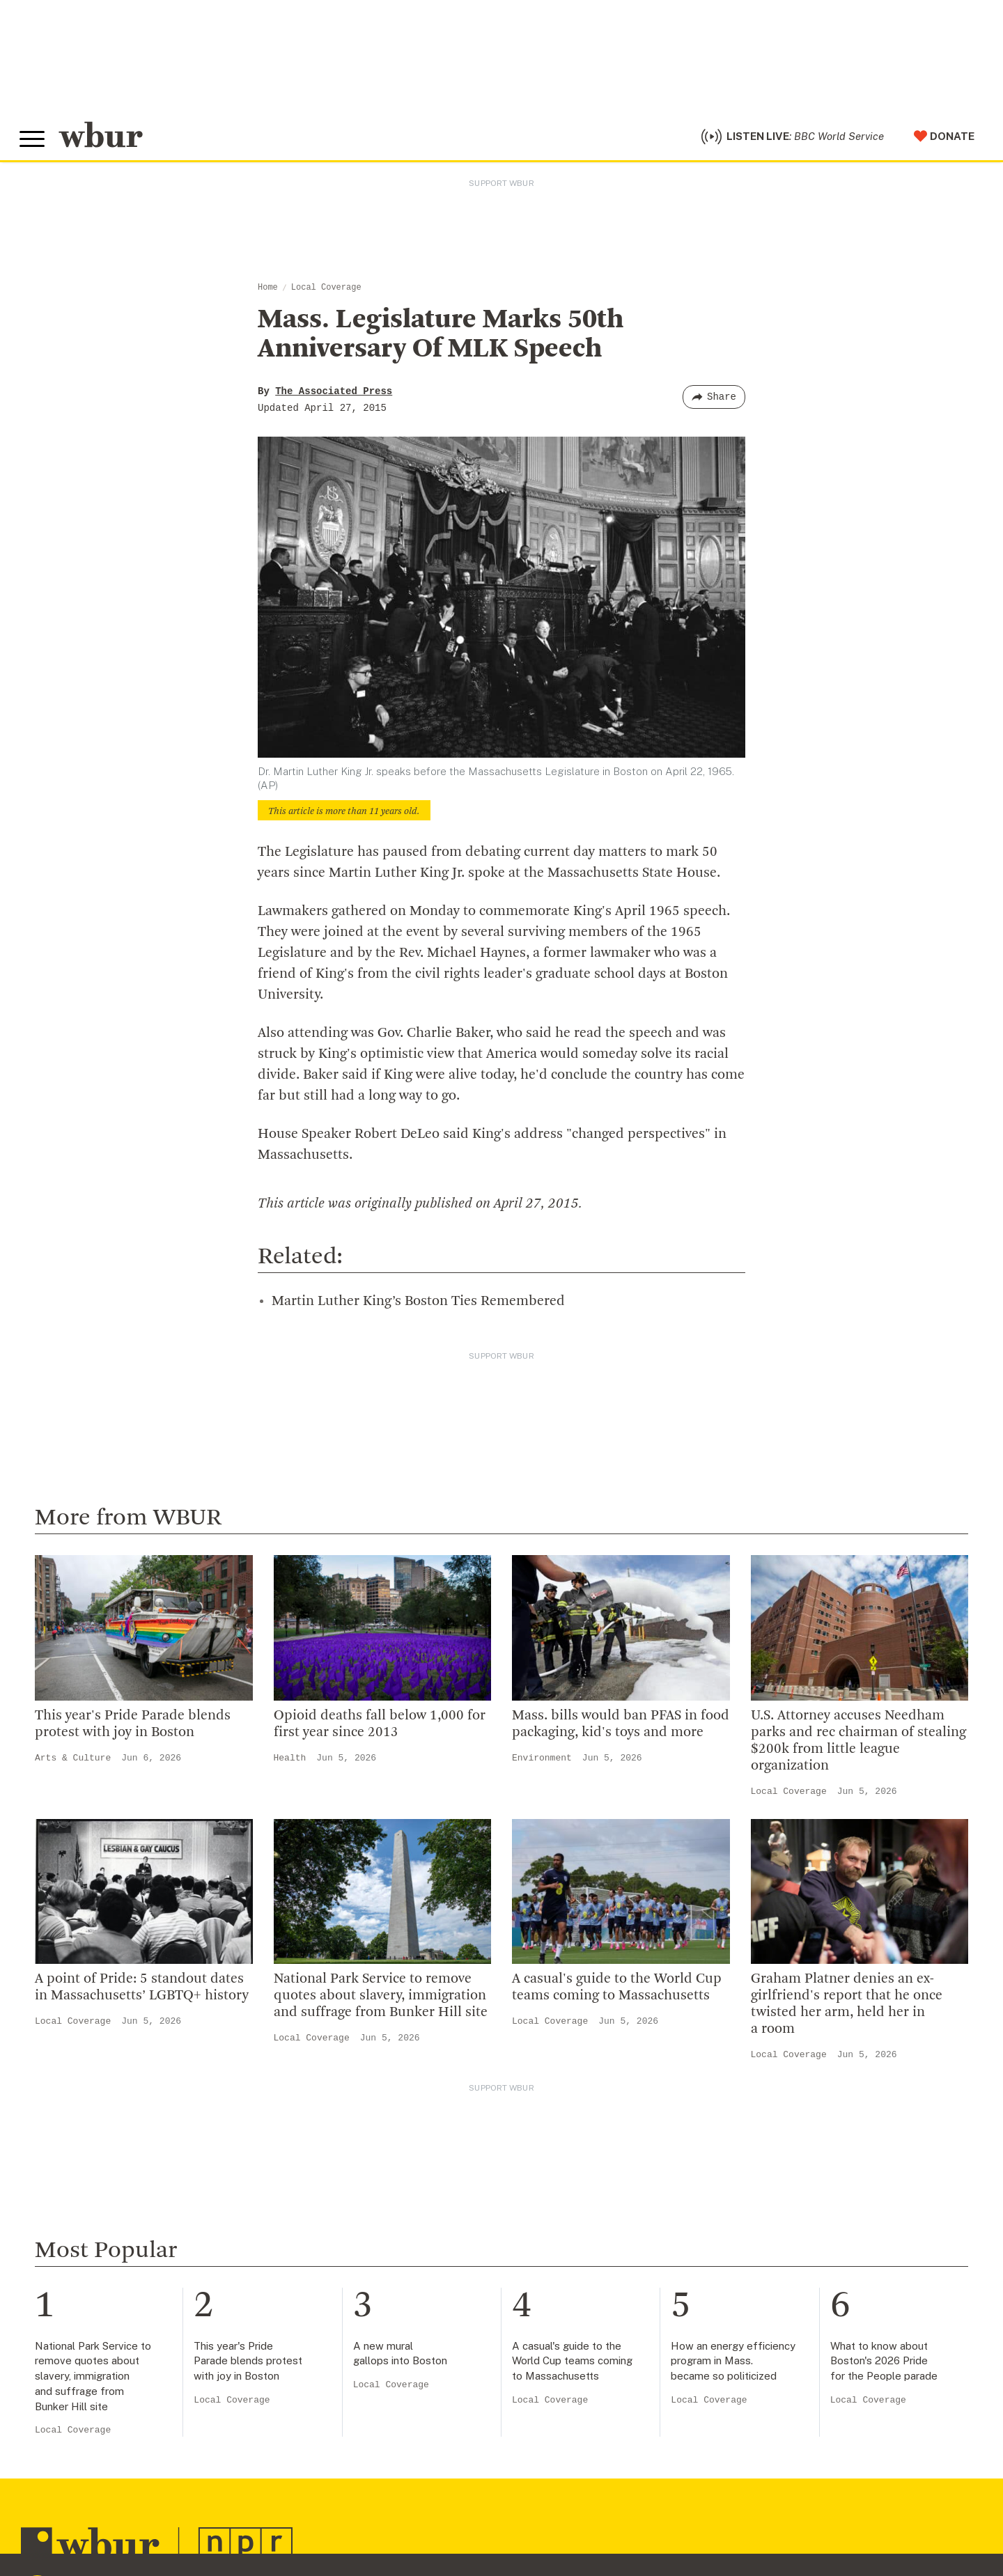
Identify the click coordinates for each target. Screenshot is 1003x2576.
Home (268, 291)
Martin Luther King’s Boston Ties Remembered (418, 1305)
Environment (542, 1761)
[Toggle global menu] (33, 141)
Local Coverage (326, 291)
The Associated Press (333, 394)
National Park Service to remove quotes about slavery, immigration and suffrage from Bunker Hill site (381, 2000)
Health (290, 1761)
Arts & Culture (73, 1761)
